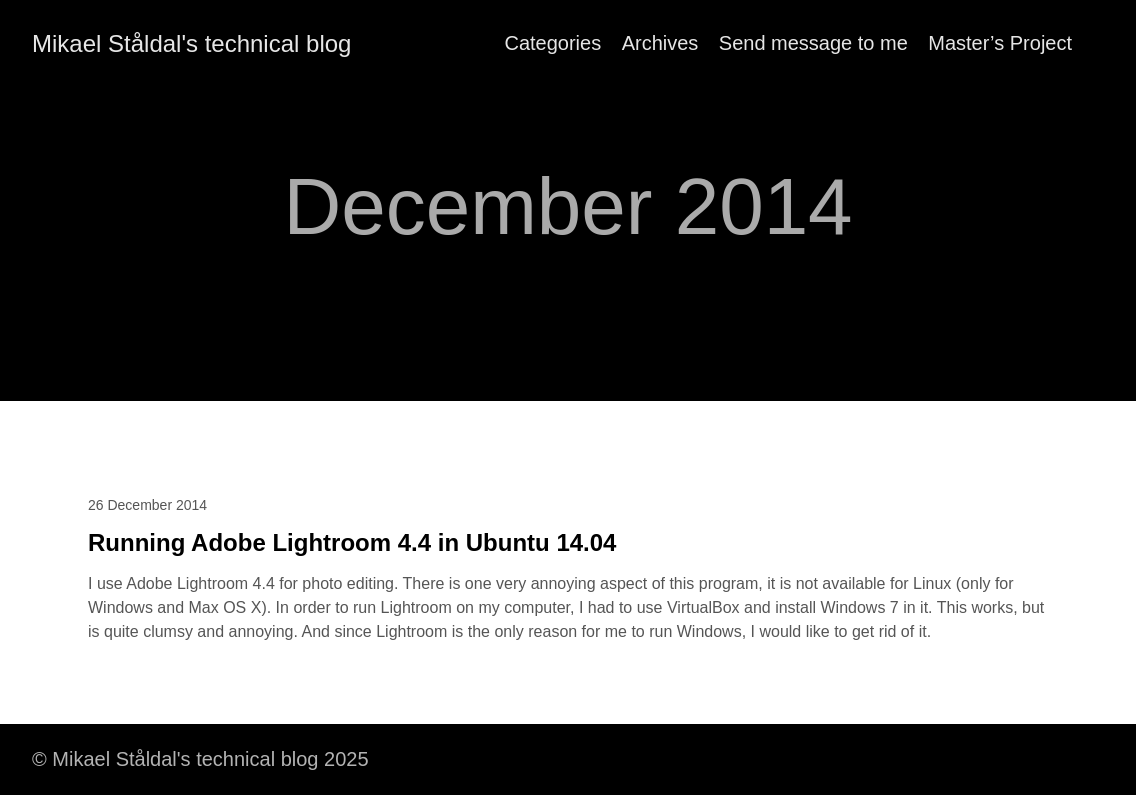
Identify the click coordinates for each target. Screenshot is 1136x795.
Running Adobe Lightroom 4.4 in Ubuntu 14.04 (352, 542)
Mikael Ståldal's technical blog (191, 43)
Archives (660, 43)
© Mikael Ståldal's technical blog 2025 (200, 759)
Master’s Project (1000, 43)
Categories (552, 43)
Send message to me (813, 43)
